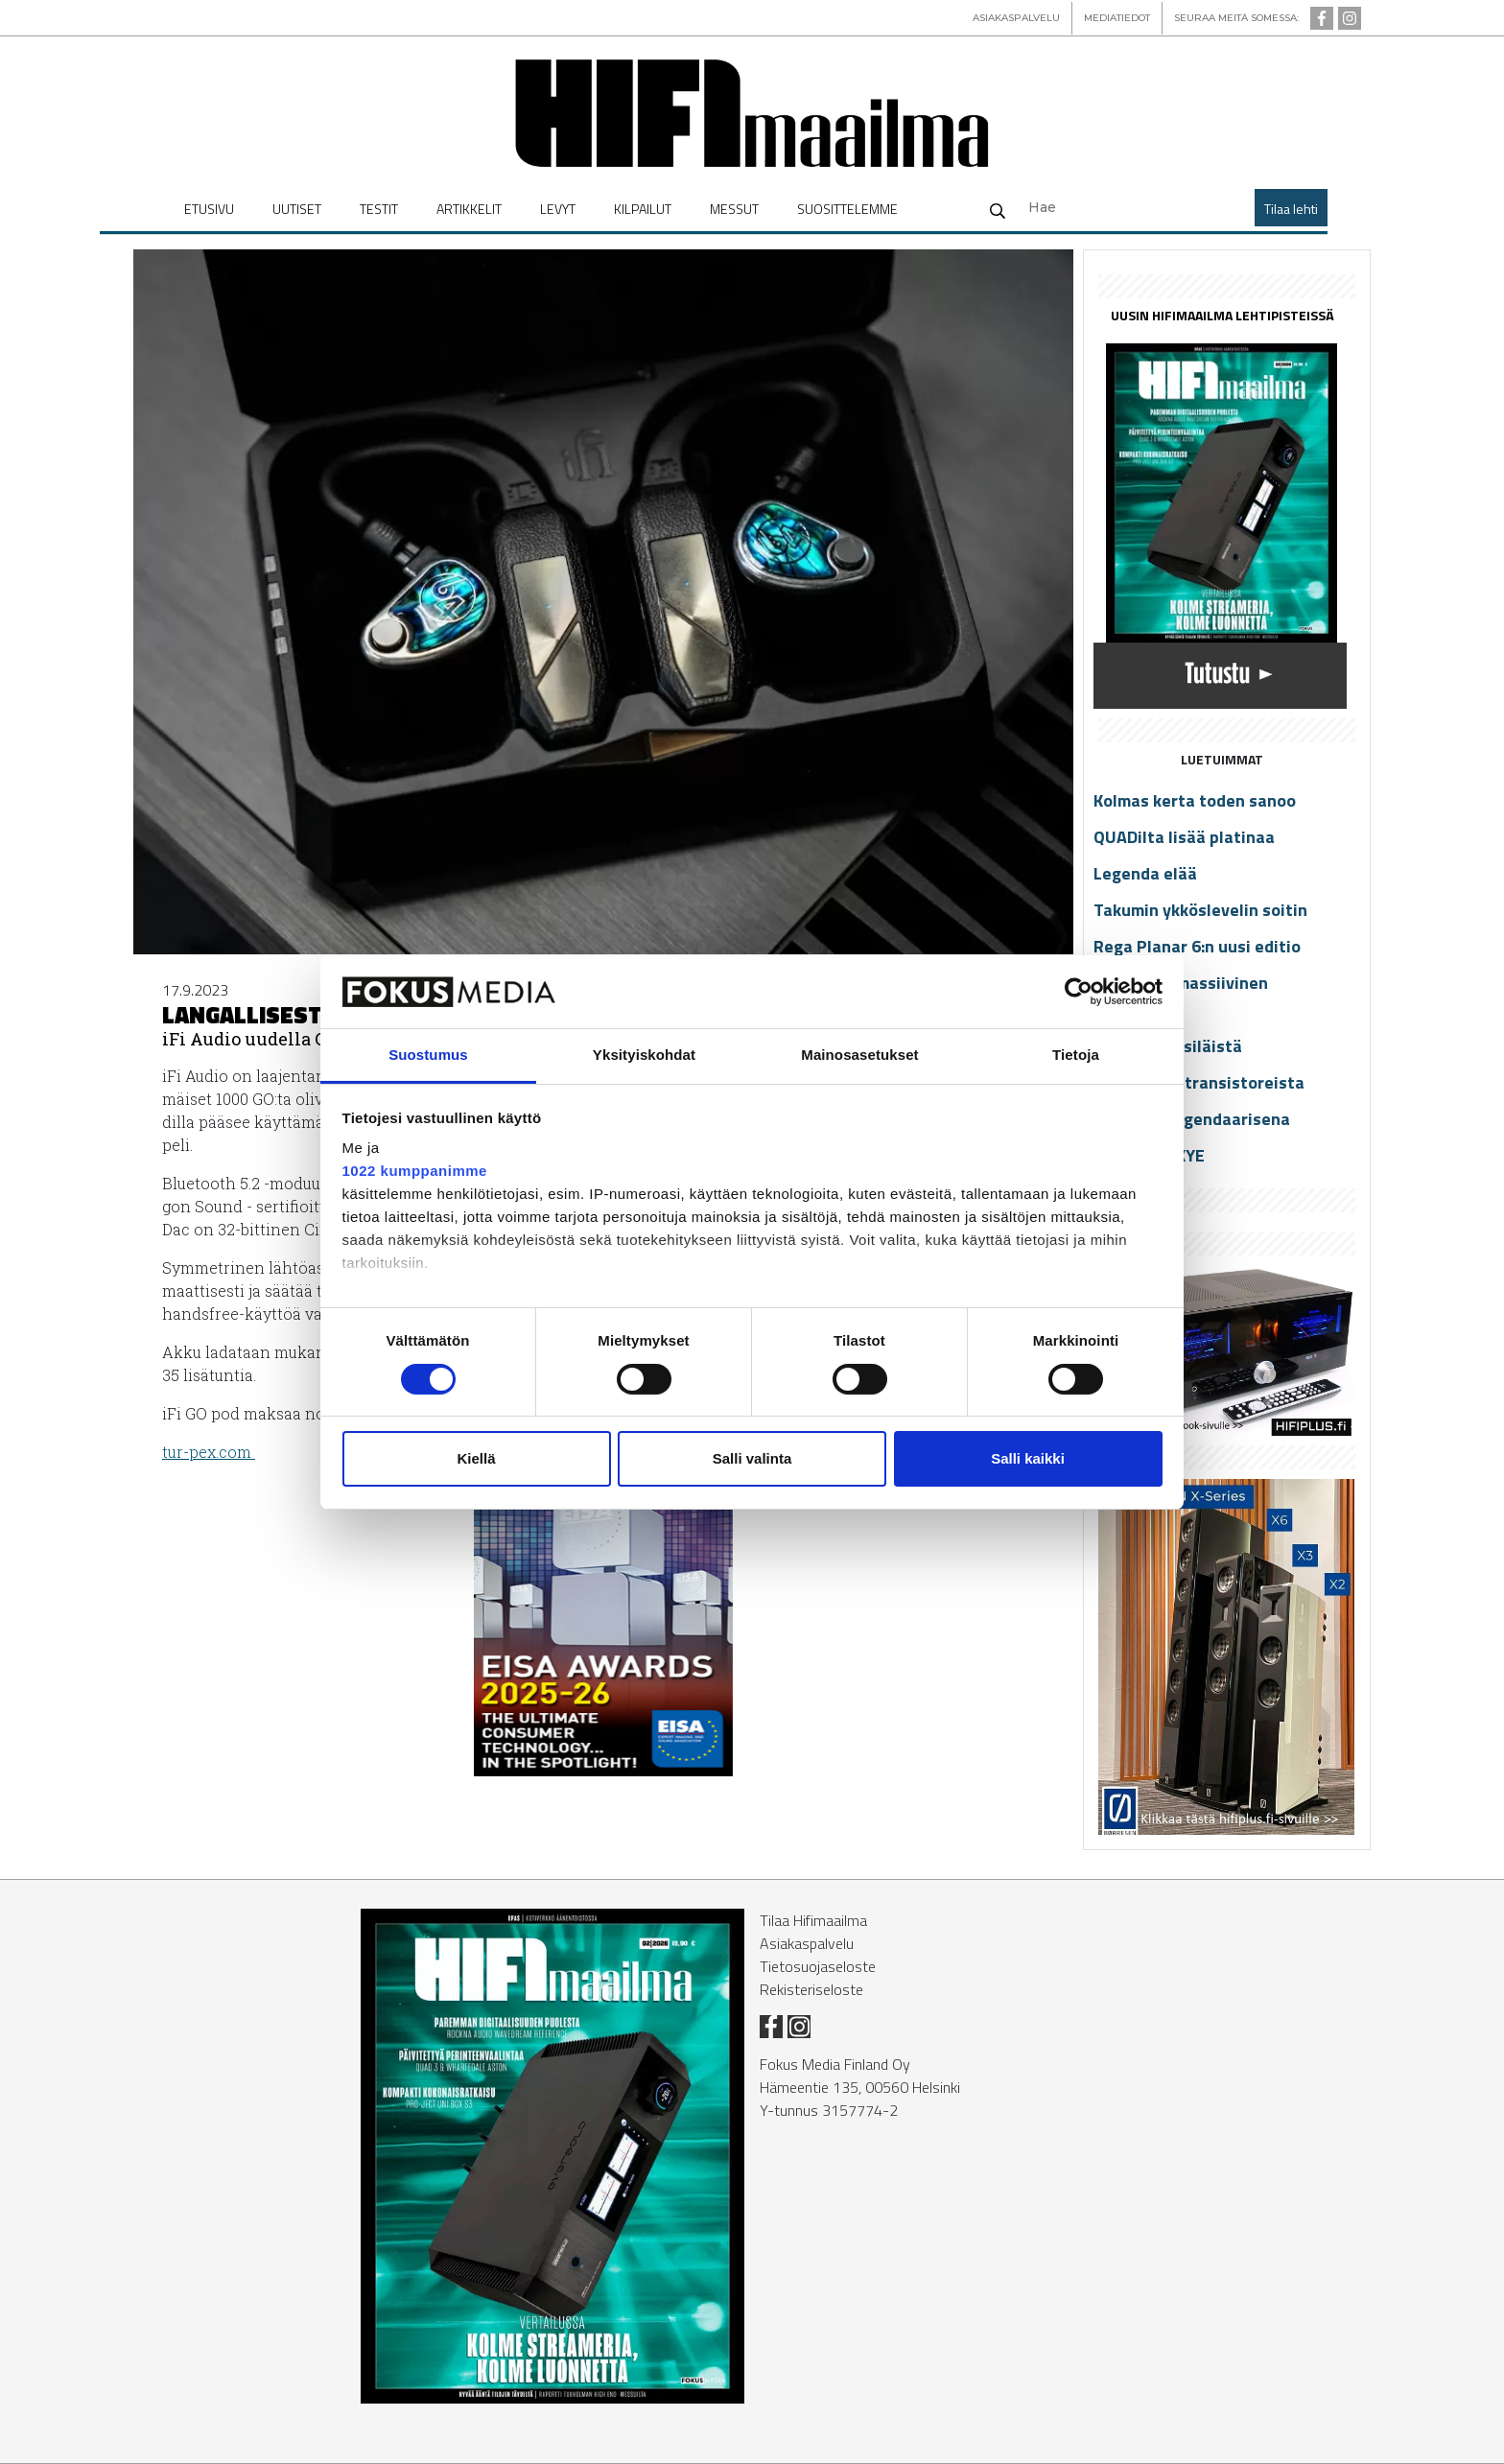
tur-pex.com (208, 1452)
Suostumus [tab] (428, 1054)
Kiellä (476, 1458)
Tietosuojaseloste (818, 1966)
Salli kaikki (1028, 1458)
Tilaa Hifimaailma (813, 1920)
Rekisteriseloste (811, 1989)
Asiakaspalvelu (807, 1943)
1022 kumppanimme (414, 1170)
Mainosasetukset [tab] (859, 1054)
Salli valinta (752, 1458)
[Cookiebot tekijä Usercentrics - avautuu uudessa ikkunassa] (1079, 991)
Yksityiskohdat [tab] (644, 1054)
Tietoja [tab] (1075, 1054)
